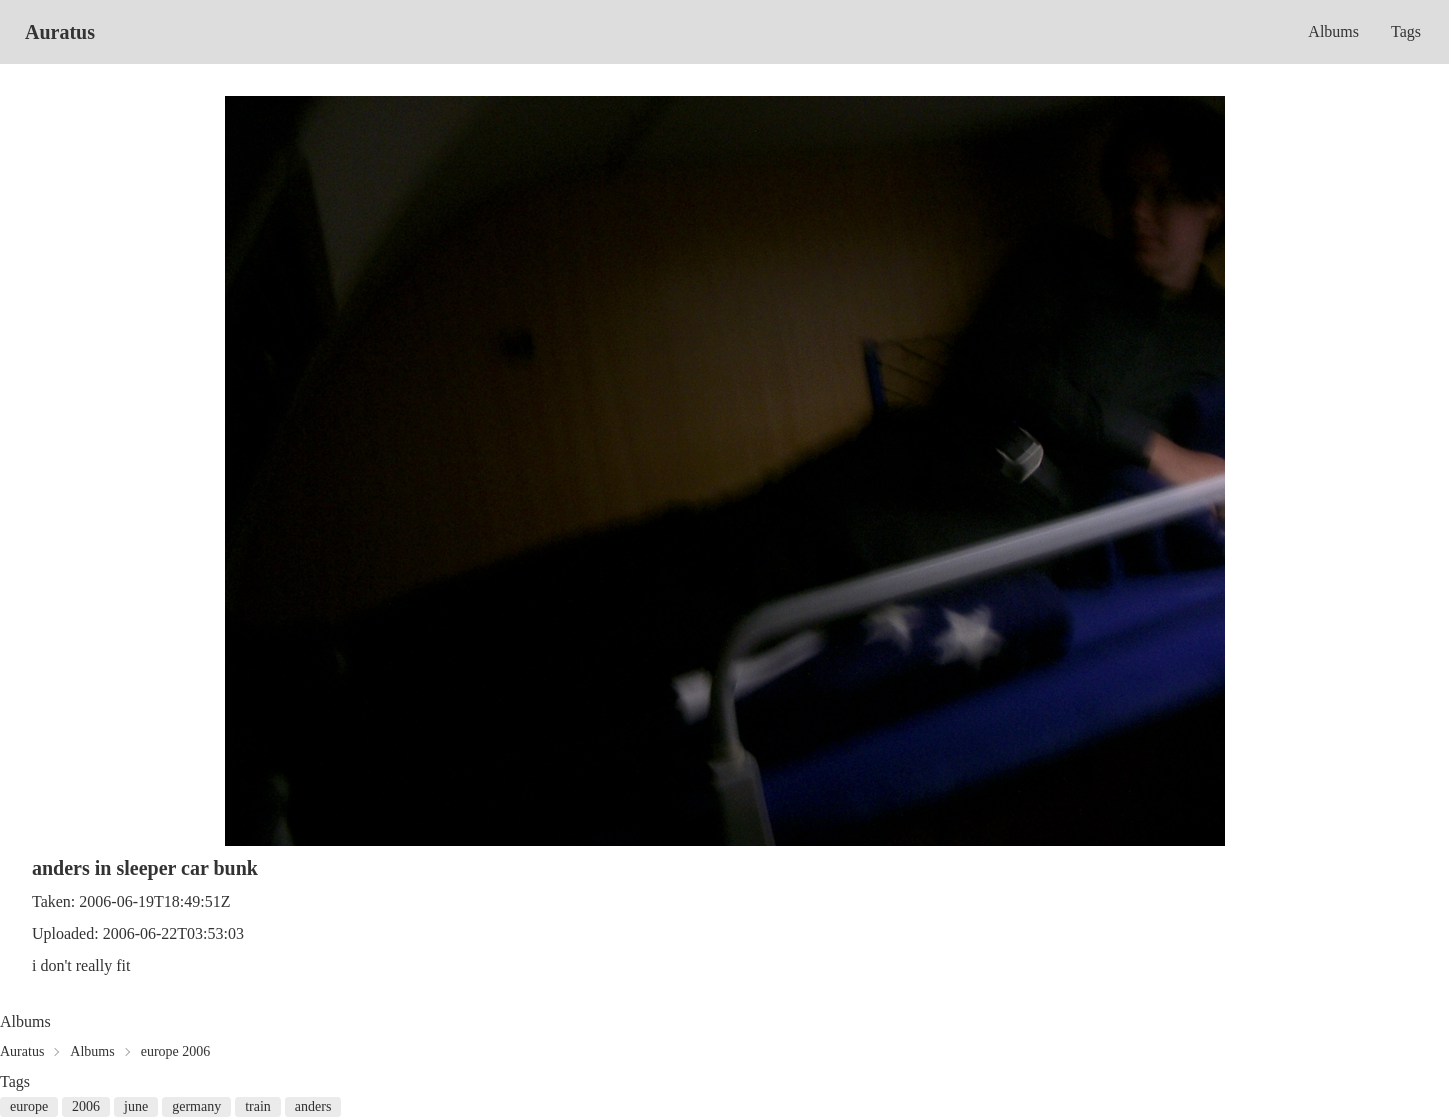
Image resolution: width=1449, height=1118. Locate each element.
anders (313, 1106)
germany (196, 1106)
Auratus (60, 32)
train (258, 1106)
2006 (86, 1106)
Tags (1406, 31)
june (136, 1106)
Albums (1333, 31)
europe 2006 (176, 1051)
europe (29, 1106)
